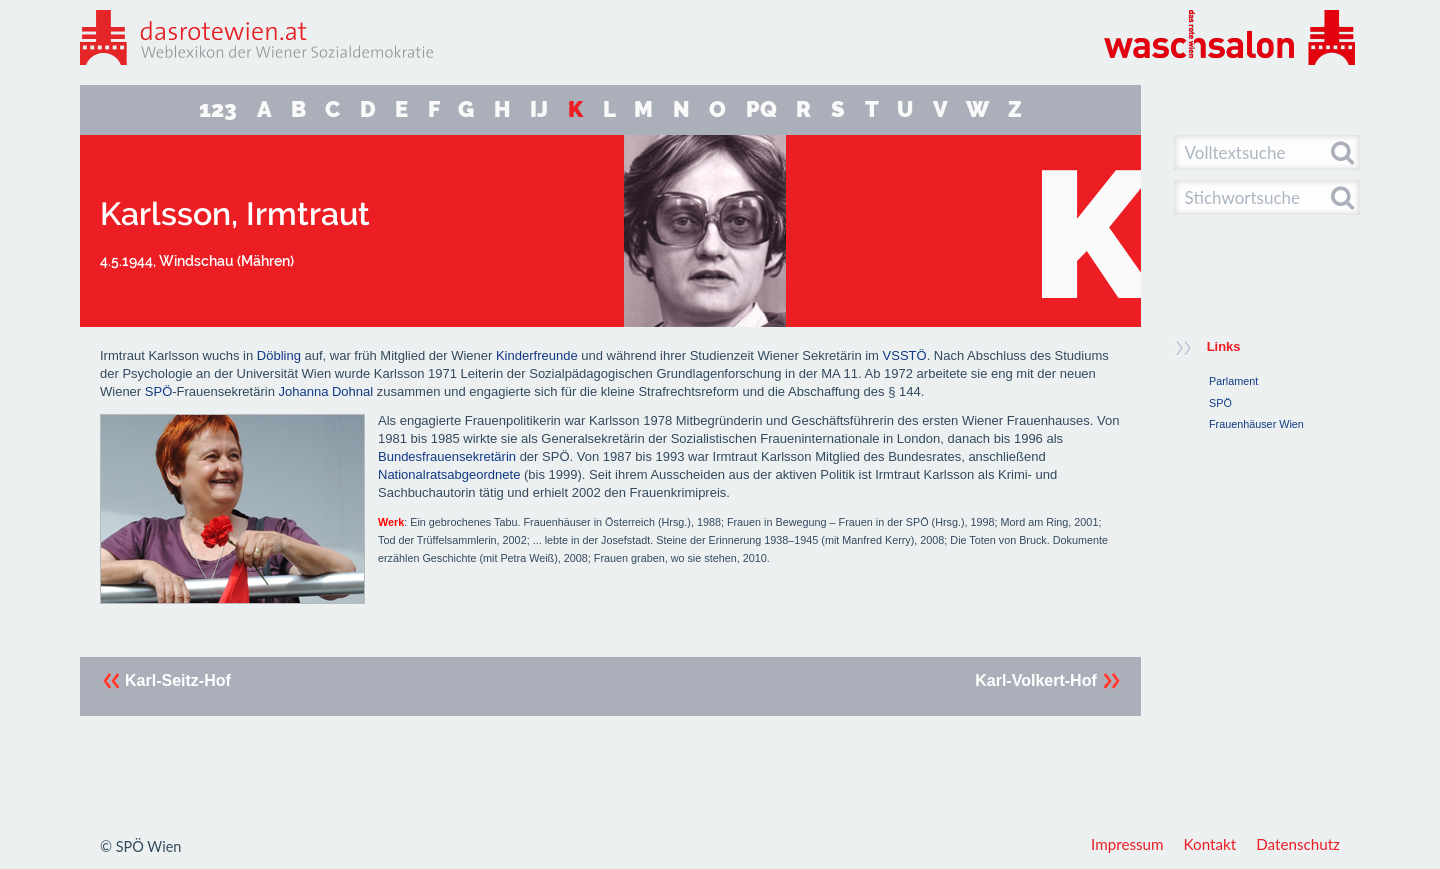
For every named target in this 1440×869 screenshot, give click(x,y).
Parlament (1233, 381)
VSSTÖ (905, 355)
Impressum (1127, 844)
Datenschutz (1298, 844)
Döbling (279, 355)
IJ (539, 109)
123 (218, 109)
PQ (761, 109)
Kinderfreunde (537, 355)
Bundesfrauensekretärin (447, 456)
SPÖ (158, 391)
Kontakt (1210, 844)
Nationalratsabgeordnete (449, 474)
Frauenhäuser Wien (1256, 424)
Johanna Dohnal (325, 391)
